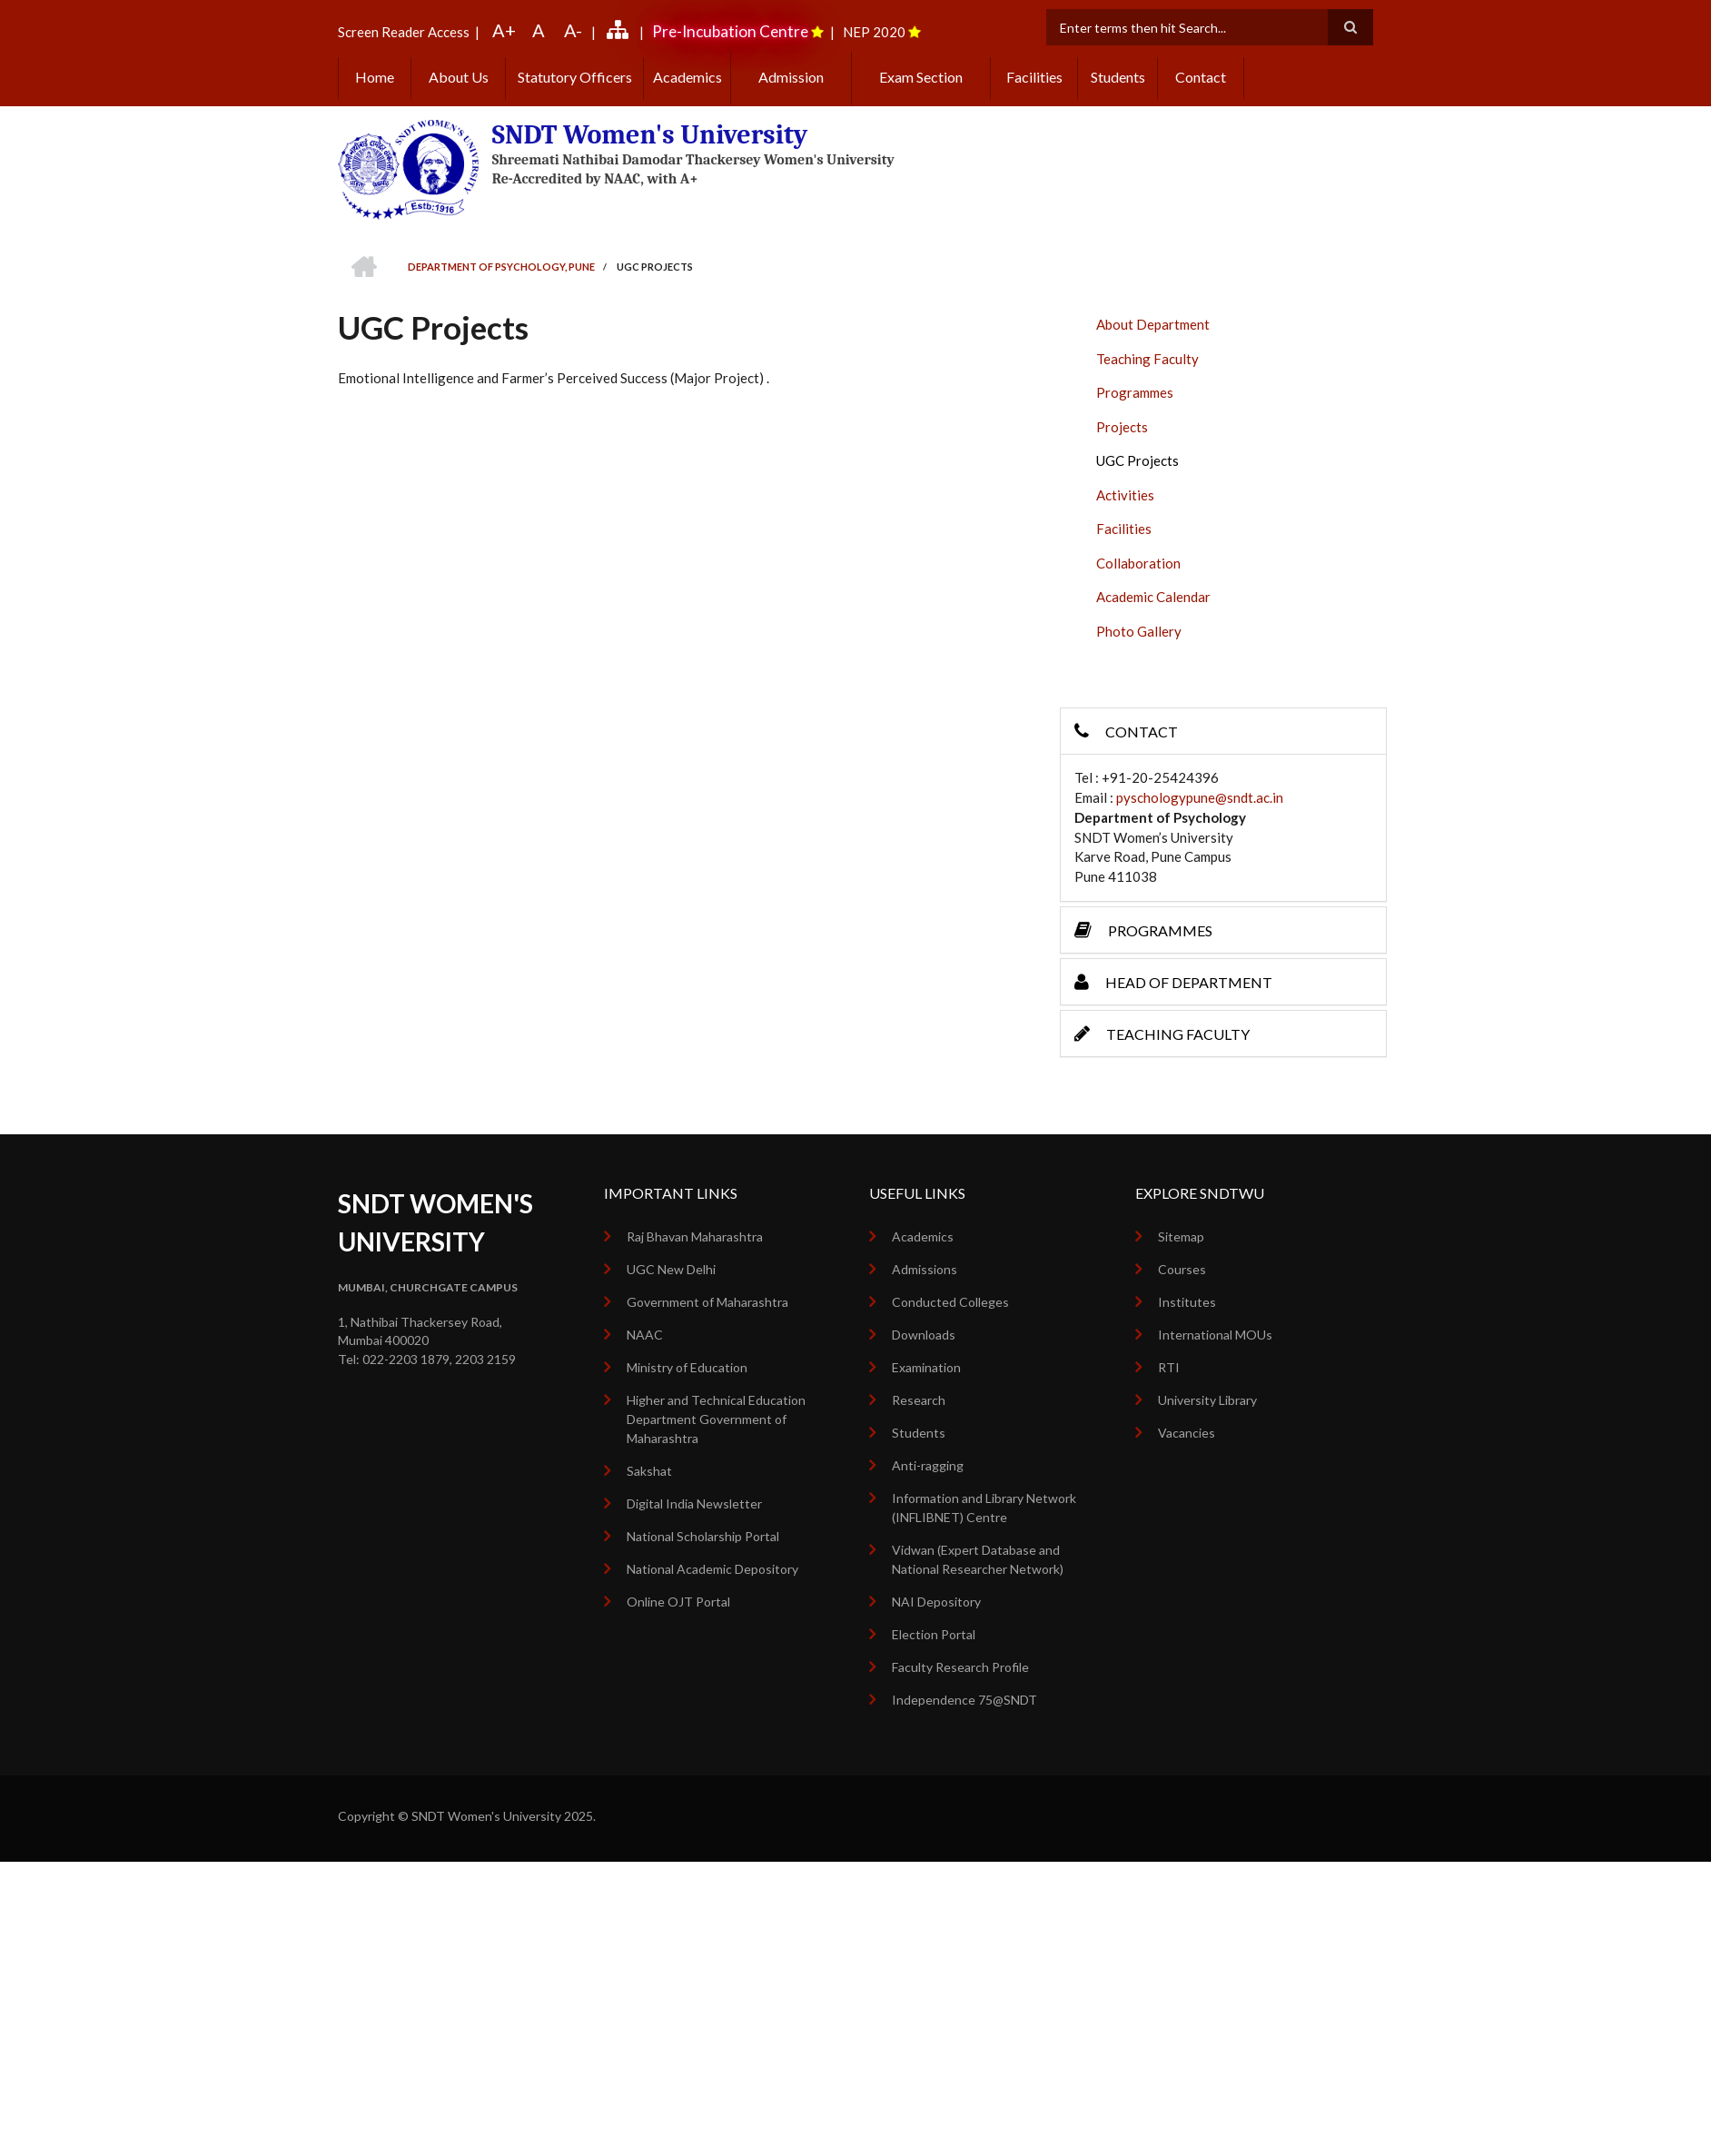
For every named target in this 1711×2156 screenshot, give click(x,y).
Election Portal (933, 1634)
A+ (504, 30)
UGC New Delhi (671, 1269)
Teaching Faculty (1147, 359)
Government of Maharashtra (707, 1302)
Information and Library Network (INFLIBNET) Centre (984, 1507)
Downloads (923, 1334)
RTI (1169, 1367)
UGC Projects (1137, 460)
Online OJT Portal (678, 1601)
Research (918, 1400)
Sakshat (649, 1471)
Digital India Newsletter (694, 1503)
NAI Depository (936, 1601)
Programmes (1134, 392)
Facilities (1034, 76)
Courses (1182, 1269)
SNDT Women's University (650, 135)
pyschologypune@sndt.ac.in (1199, 797)
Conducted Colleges (950, 1302)
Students (1118, 76)
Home (374, 76)
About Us (459, 76)
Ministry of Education (687, 1367)
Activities (1125, 495)
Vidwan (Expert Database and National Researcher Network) (977, 1559)
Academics (687, 76)
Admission (791, 76)
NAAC (645, 1334)
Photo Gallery (1139, 631)
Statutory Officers (575, 76)
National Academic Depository (712, 1569)
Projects (1122, 427)
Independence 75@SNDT (964, 1699)
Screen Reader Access (404, 32)
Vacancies (1186, 1432)
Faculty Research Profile (960, 1667)
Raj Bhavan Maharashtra (695, 1236)
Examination (926, 1367)
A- (573, 30)
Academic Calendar (1153, 596)
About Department (1153, 324)
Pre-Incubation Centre (730, 31)
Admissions (924, 1269)
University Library (1207, 1400)
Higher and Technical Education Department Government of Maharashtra (716, 1419)
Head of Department (1173, 982)
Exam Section (921, 76)
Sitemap (1181, 1236)
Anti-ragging (928, 1465)
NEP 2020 (874, 32)
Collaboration (1138, 563)
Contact (1200, 76)
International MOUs (1215, 1334)
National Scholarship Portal (703, 1536)
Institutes (1187, 1302)
